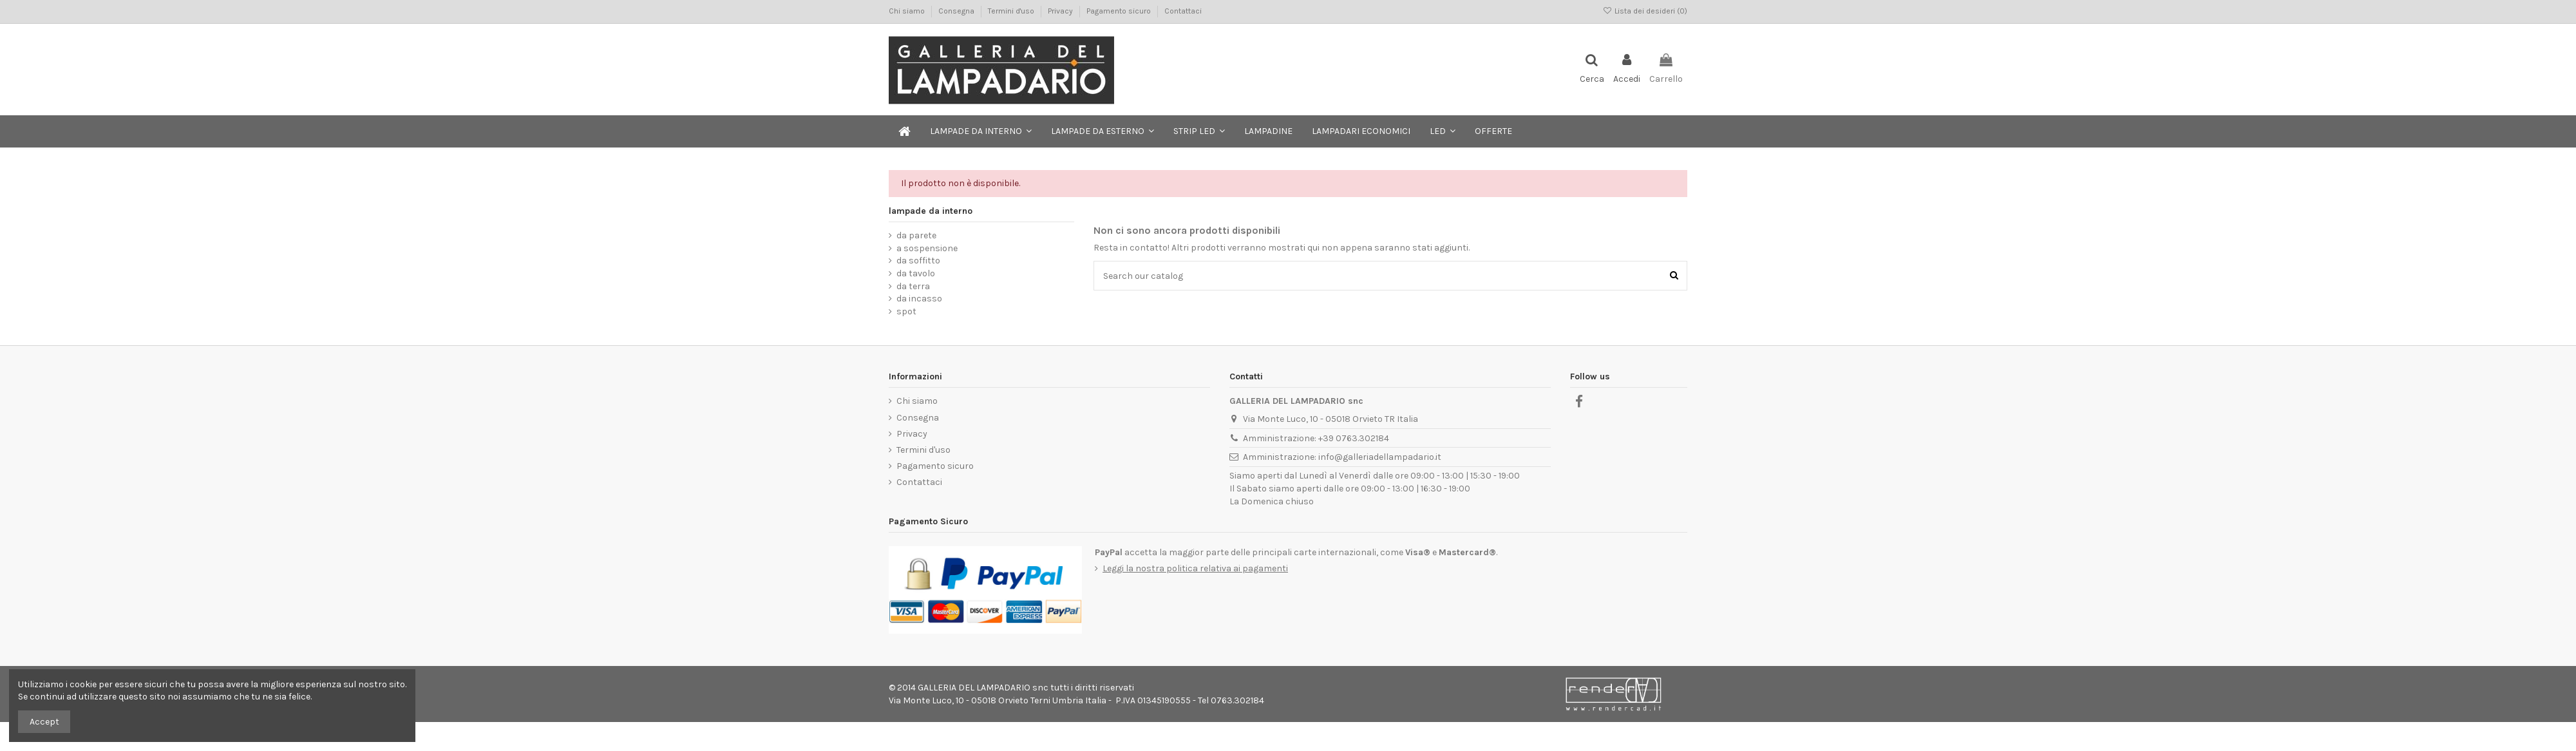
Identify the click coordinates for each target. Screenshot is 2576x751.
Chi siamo (908, 10)
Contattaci (1183, 10)
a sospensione (927, 248)
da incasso (919, 298)
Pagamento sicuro (1119, 10)
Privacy (1061, 10)
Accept (44, 721)
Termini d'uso (1012, 10)
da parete (916, 235)
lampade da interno (930, 210)
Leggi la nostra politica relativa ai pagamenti (1195, 568)
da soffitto (918, 260)
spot (906, 311)
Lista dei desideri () (1645, 10)
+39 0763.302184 (1353, 438)
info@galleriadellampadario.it (1379, 457)
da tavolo (915, 273)
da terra (913, 286)
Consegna (957, 10)
